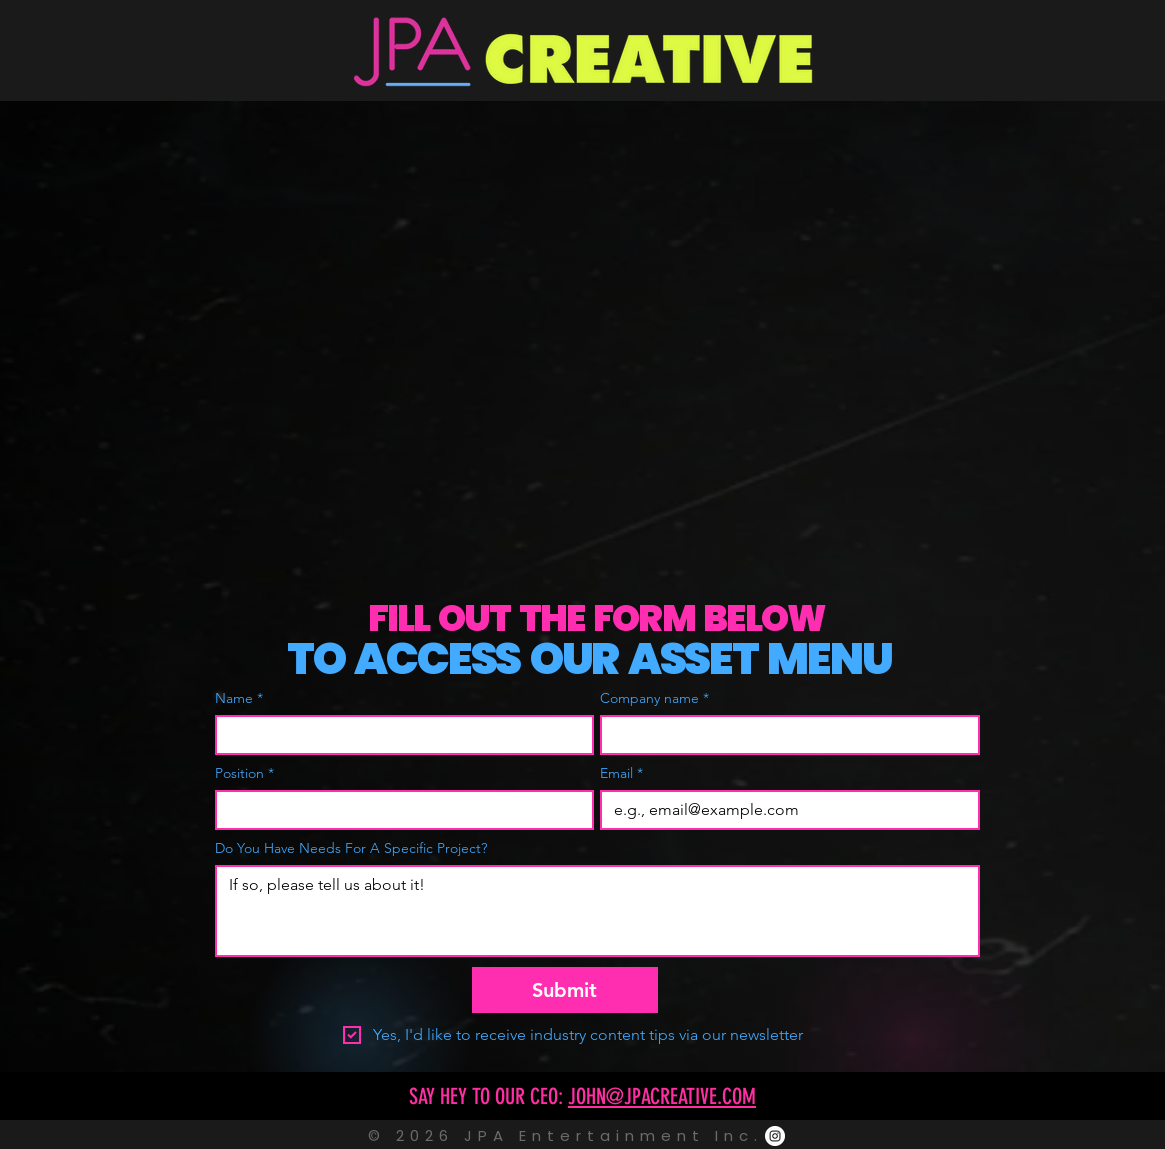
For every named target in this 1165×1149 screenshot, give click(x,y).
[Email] (784, 810)
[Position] (399, 810)
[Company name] (784, 735)
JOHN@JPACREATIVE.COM (662, 1096)
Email (621, 773)
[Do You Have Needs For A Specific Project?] (597, 911)
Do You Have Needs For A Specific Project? (351, 848)
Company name (654, 698)
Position (244, 773)
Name (239, 698)
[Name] (399, 735)
